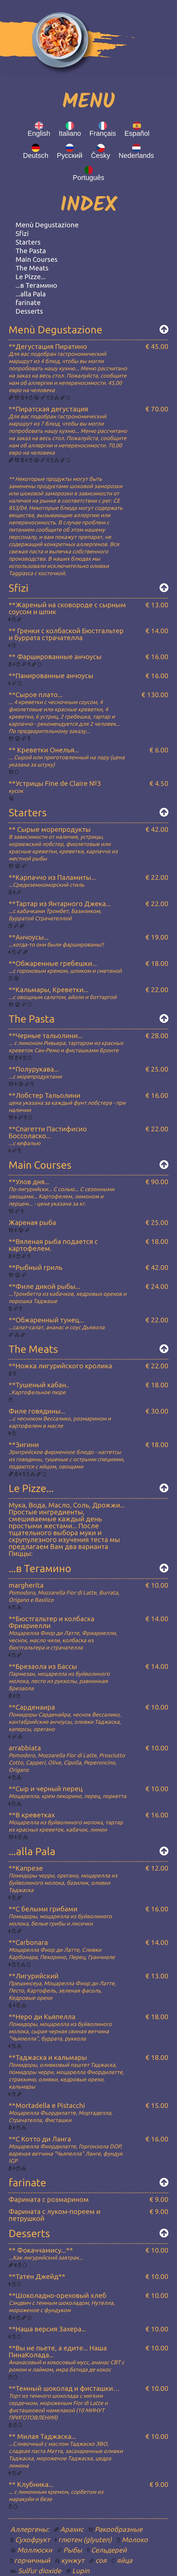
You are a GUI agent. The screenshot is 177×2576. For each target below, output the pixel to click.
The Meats (32, 268)
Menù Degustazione (47, 225)
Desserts (29, 311)
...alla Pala (31, 294)
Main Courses (37, 259)
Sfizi (22, 233)
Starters (28, 242)
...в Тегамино (36, 285)
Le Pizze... (30, 277)
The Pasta (31, 251)
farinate (28, 302)
